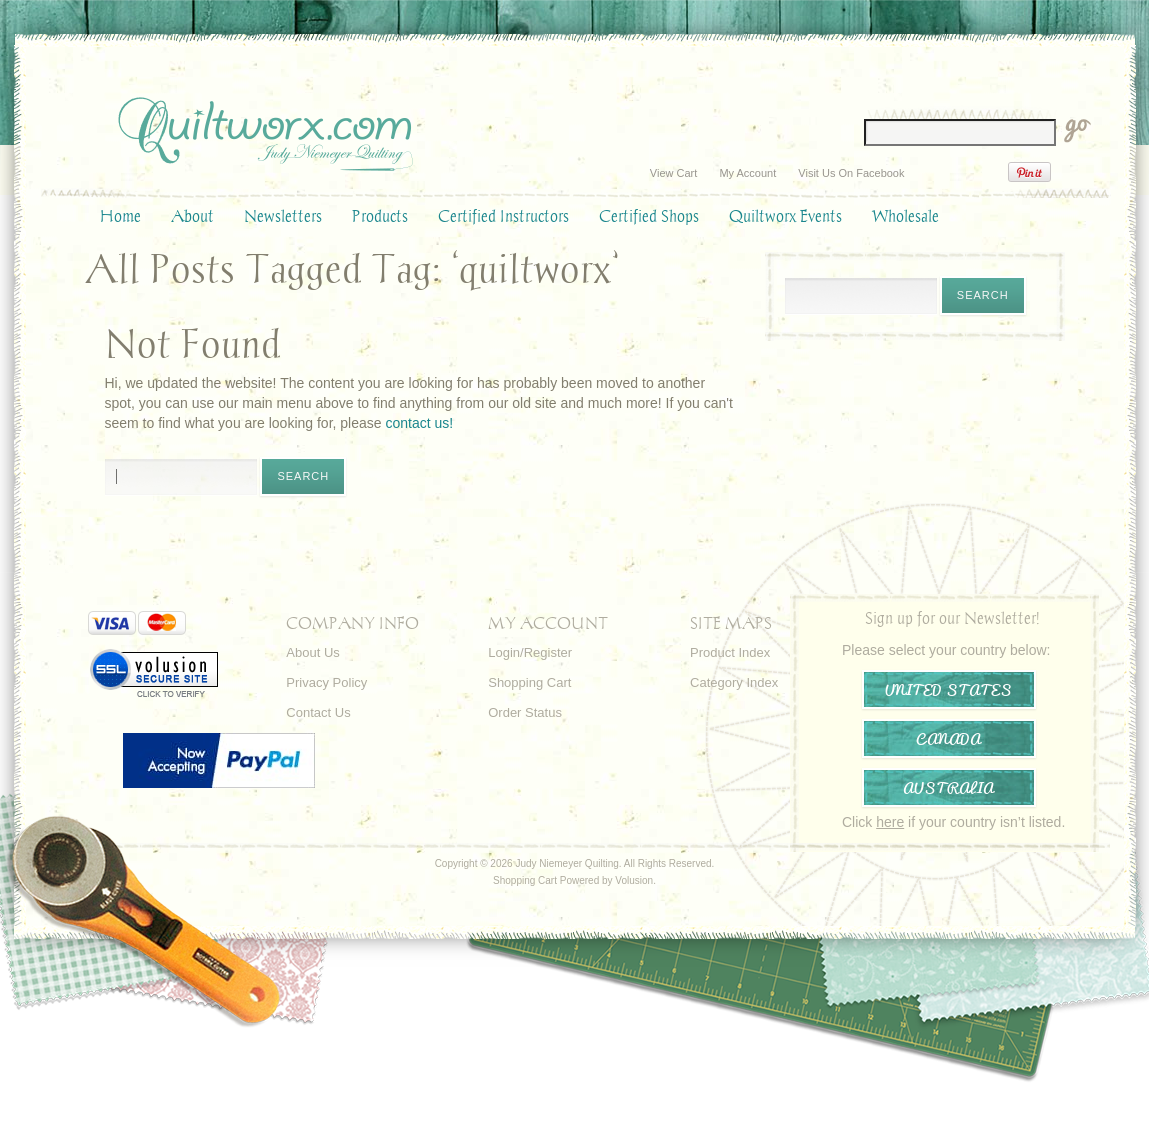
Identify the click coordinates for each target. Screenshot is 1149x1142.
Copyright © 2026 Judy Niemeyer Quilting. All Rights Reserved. (575, 863)
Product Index (730, 652)
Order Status (525, 712)
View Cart (673, 173)
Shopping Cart (529, 682)
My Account (747, 173)
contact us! (419, 423)
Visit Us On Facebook (851, 173)
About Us (312, 652)
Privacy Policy (326, 682)
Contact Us (318, 712)
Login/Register (530, 652)
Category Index (734, 682)
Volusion (634, 880)
